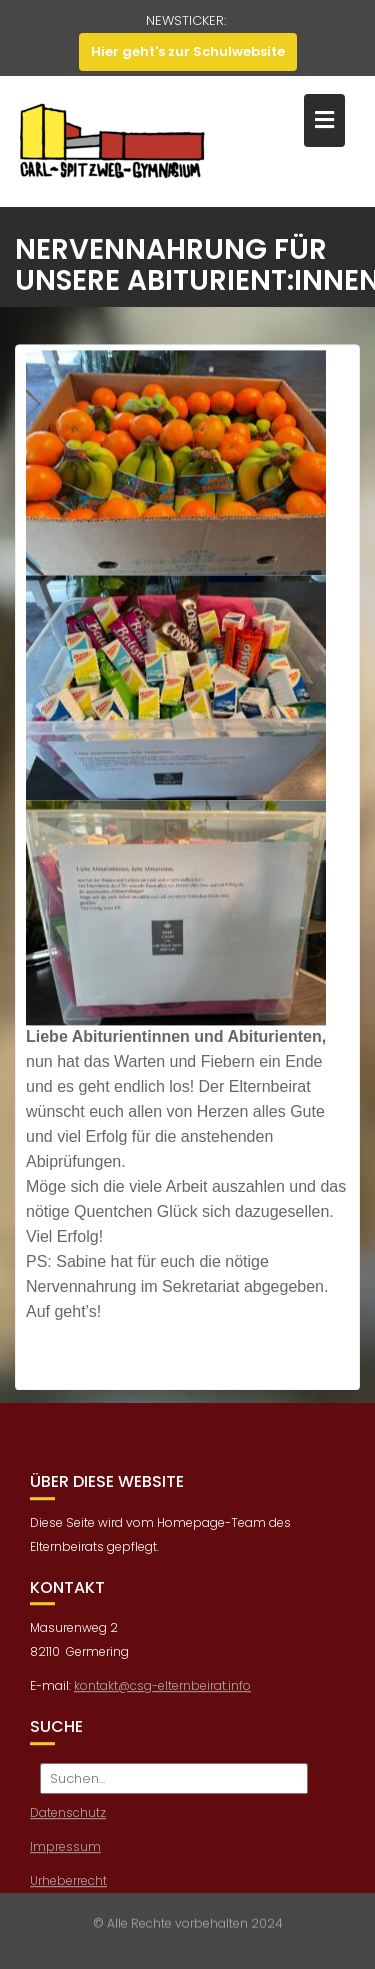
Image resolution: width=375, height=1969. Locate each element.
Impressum (65, 1852)
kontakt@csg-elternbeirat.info (162, 1692)
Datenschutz (68, 1818)
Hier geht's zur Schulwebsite (188, 51)
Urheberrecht (68, 1886)
